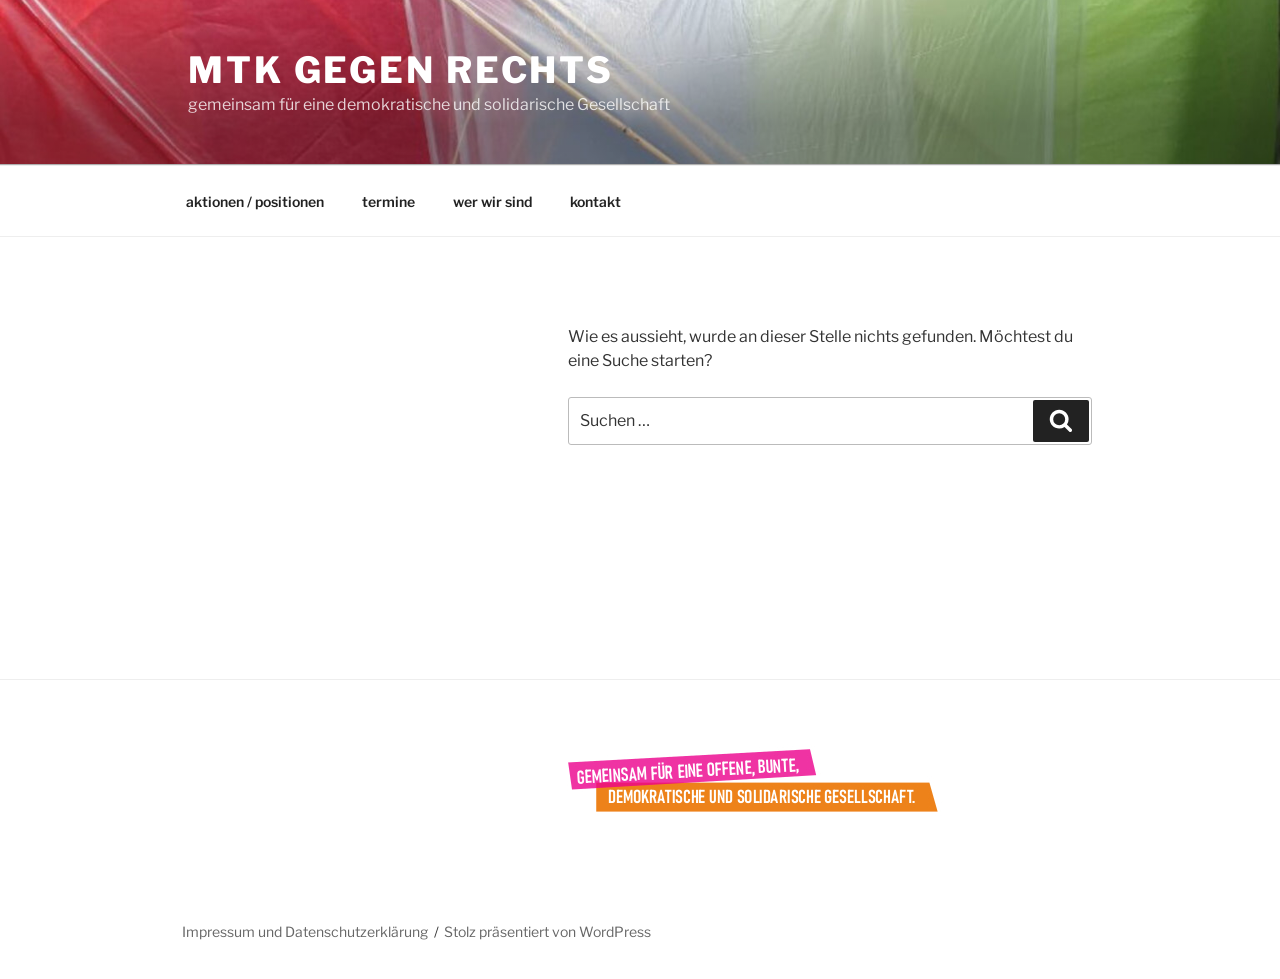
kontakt (595, 201)
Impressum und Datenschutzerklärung (305, 931)
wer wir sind (492, 201)
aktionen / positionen (255, 201)
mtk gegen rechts (401, 70)
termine (388, 201)
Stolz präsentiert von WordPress (547, 931)
